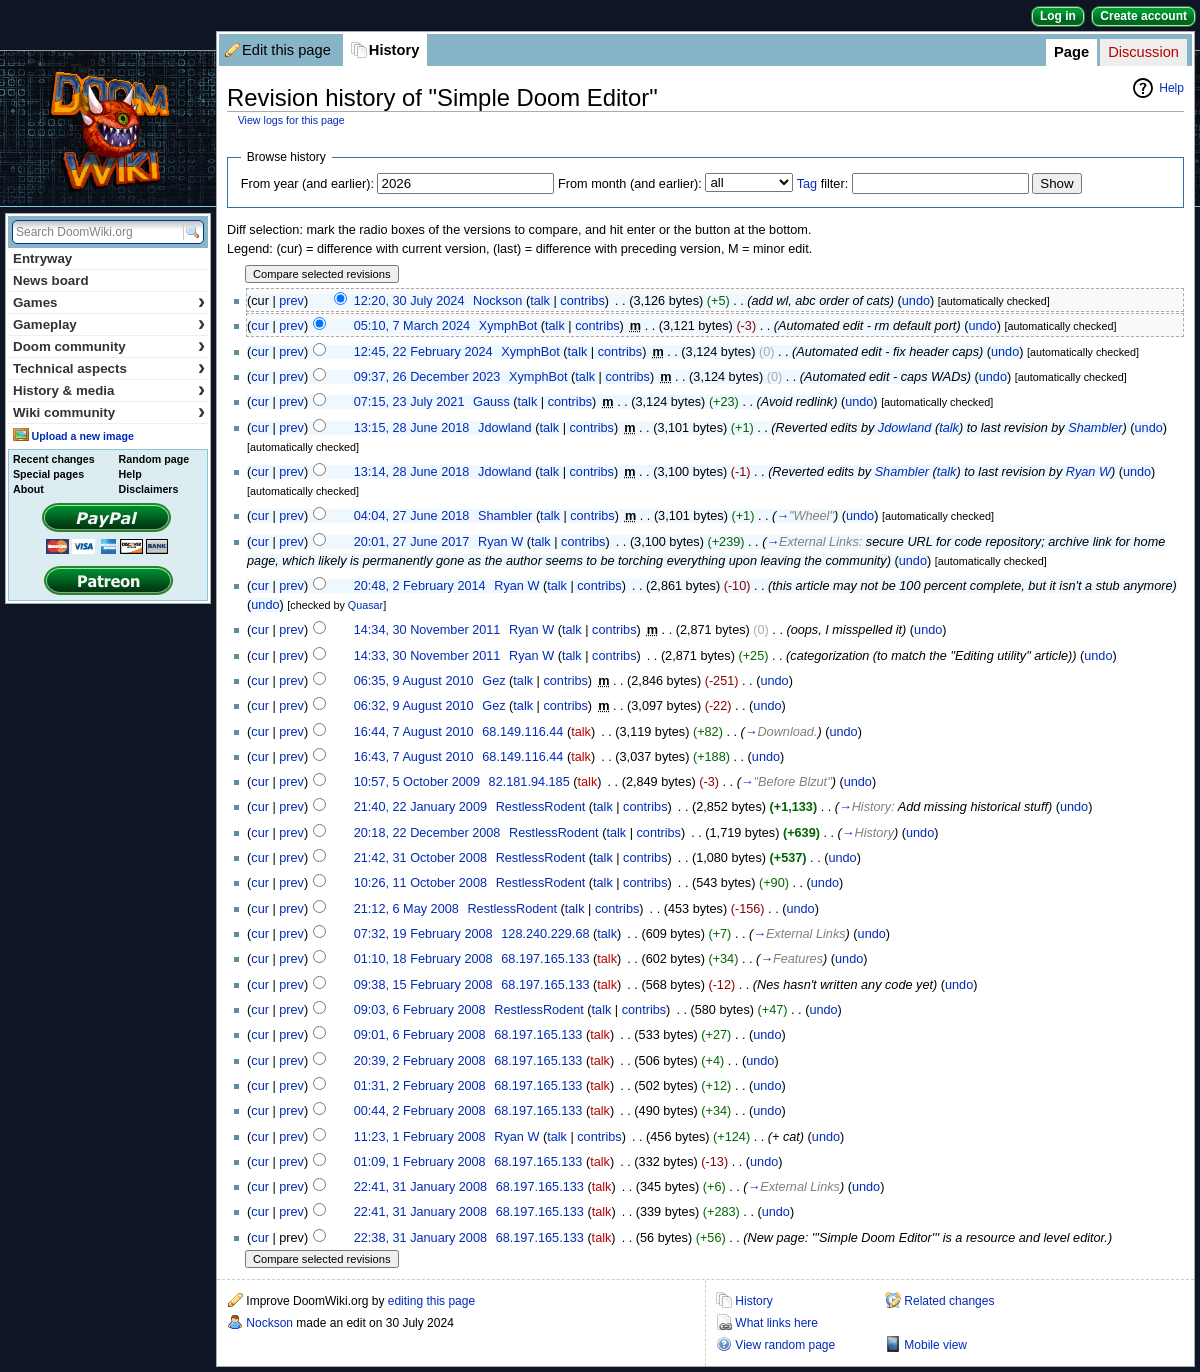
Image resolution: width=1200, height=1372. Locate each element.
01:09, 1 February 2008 (420, 1162)
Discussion (1143, 52)
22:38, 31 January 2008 (420, 1238)
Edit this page (286, 50)
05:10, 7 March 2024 (412, 326)
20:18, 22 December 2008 (427, 833)
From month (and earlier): (630, 184)
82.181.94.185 (529, 782)
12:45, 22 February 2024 (423, 352)
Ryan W (1088, 472)
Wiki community (109, 412)
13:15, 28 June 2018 (412, 428)
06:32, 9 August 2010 (414, 706)
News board (51, 280)
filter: (823, 184)
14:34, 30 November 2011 (427, 630)
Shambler (1095, 428)
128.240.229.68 (545, 934)
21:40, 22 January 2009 (420, 807)
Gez (493, 681)
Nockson (497, 301)
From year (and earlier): (307, 184)
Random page (154, 459)
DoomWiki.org (108, 128)
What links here (776, 1323)
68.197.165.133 (545, 959)
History (394, 50)
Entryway (42, 258)
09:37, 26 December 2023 (427, 377)
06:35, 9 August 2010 (414, 681)
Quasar (365, 605)
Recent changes (54, 459)
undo (916, 301)
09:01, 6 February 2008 (420, 1035)
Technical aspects (109, 368)
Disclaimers (149, 489)
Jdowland (505, 428)
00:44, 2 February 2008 (420, 1111)
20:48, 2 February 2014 (420, 586)
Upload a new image (82, 436)
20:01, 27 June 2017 (412, 542)
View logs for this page (291, 120)
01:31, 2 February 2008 (420, 1086)
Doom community (109, 346)
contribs (582, 301)
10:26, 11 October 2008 (420, 883)
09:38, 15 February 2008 (423, 985)
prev (291, 301)
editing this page (431, 1301)
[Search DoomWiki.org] (95, 232)
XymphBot (508, 326)
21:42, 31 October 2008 (420, 858)
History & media (109, 390)
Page (1071, 52)
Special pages (48, 474)
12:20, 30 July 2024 (409, 301)
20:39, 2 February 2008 (420, 1061)
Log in (1058, 16)
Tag (807, 184)
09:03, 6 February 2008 (420, 1010)
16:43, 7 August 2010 (414, 757)
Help (1171, 88)
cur (260, 326)
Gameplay (109, 324)
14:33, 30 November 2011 (427, 656)
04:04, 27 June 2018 (412, 516)
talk (540, 301)
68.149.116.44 (522, 732)
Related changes (949, 1301)
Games (109, 302)
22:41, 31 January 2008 (420, 1187)
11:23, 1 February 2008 (420, 1137)
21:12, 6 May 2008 (406, 909)
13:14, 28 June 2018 (412, 472)
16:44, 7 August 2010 (414, 732)
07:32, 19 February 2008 (423, 934)
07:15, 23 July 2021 (409, 402)
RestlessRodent (541, 807)
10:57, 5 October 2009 (417, 782)
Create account (1143, 16)
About (28, 489)
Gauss (491, 402)
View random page (785, 1345)
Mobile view (935, 1345)
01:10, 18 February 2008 (423, 959)
